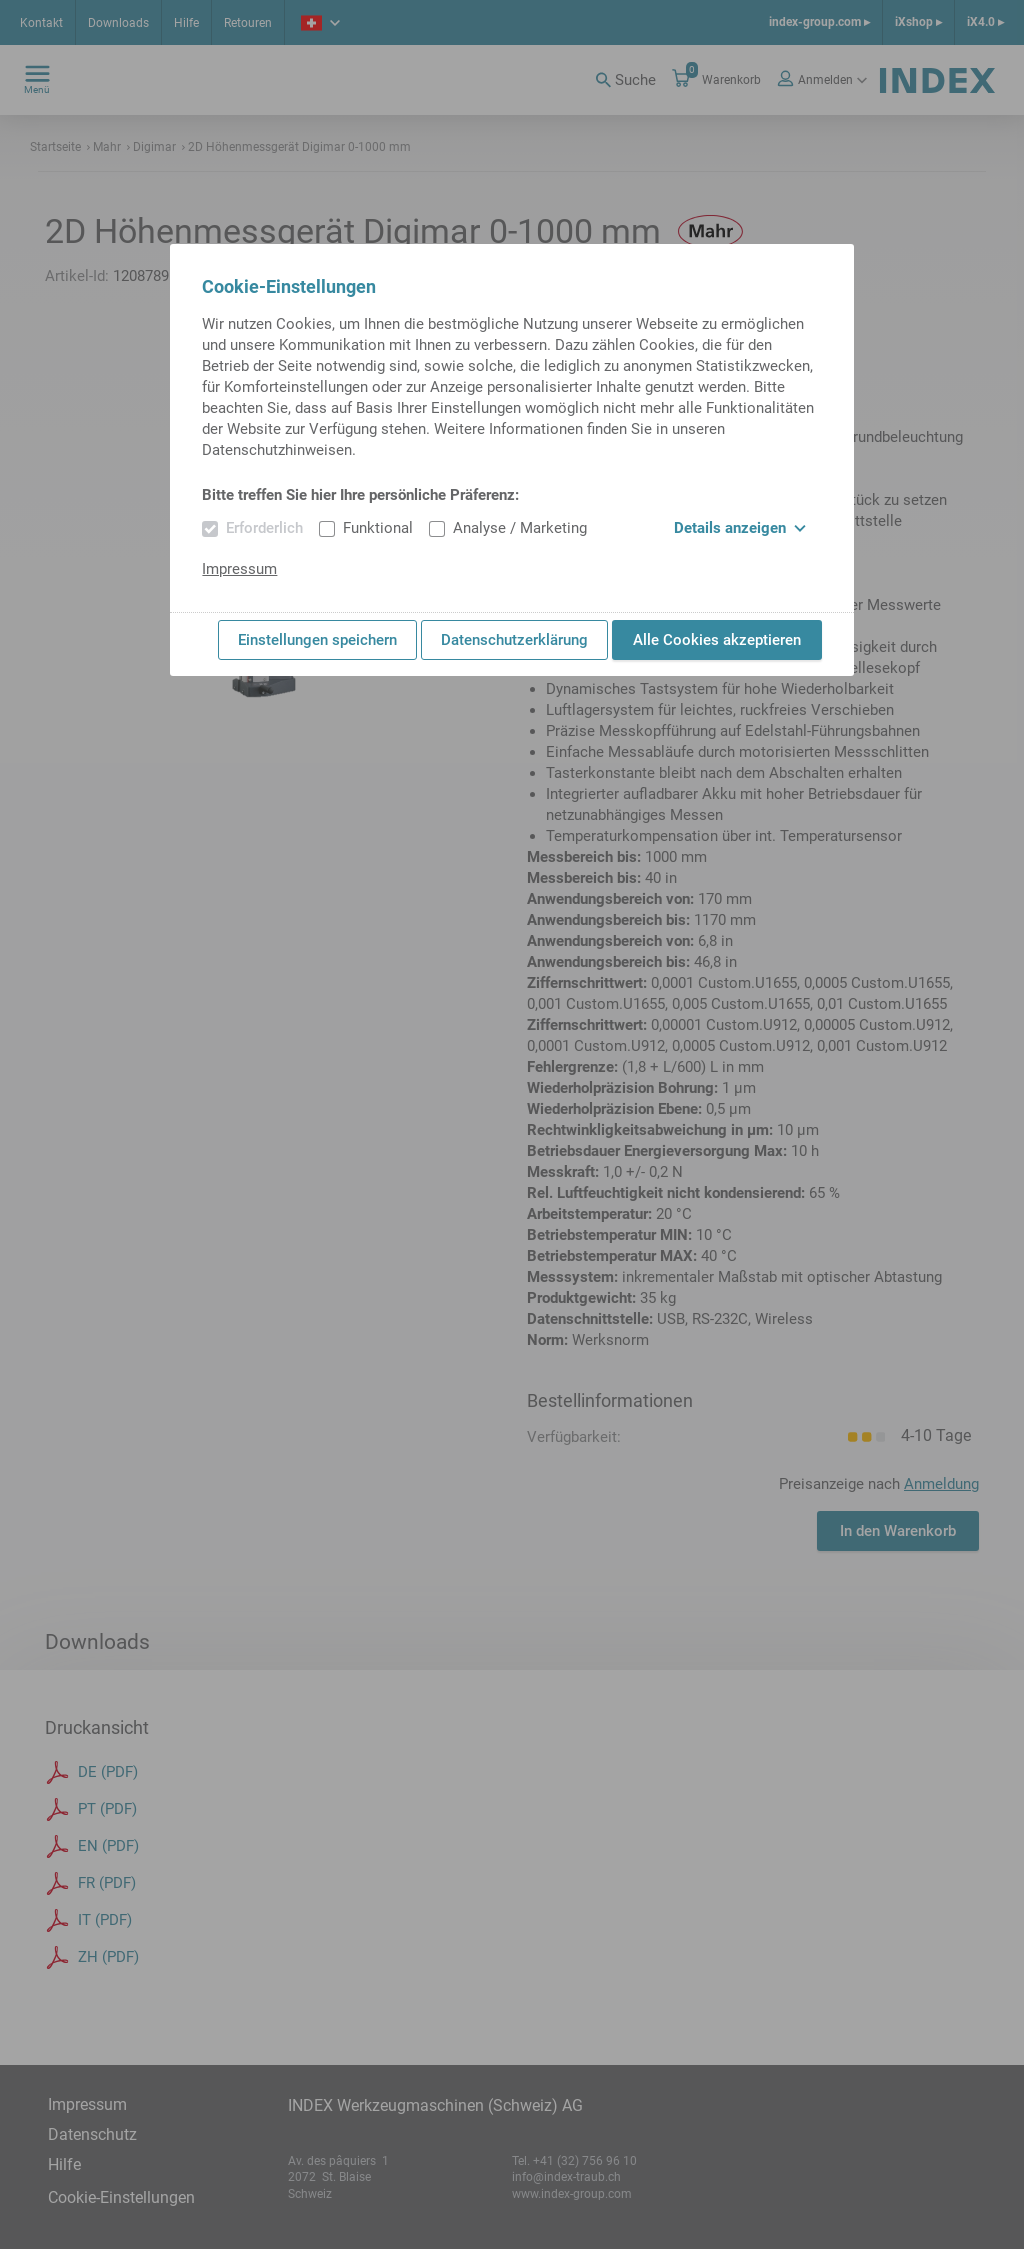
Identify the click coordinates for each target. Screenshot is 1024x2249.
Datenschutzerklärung (514, 640)
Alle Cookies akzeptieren (717, 640)
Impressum (239, 569)
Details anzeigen (740, 528)
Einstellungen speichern (317, 640)
